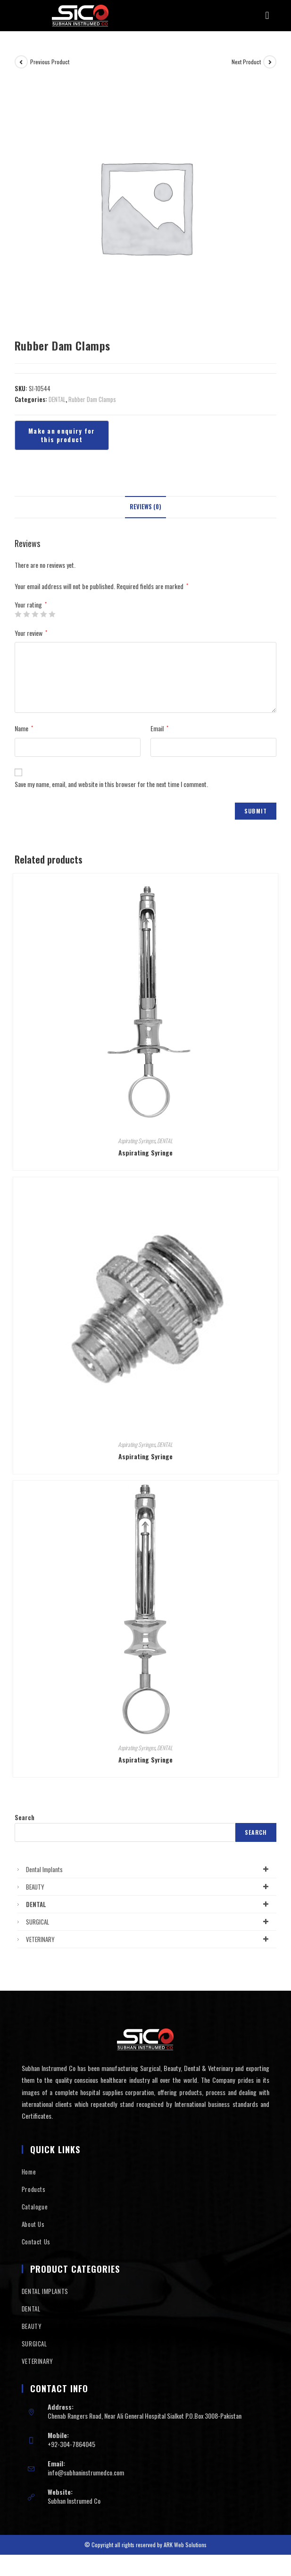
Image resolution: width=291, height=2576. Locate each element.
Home (29, 2171)
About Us (33, 2224)
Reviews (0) (145, 506)
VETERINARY (149, 1939)
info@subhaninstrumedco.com (86, 2472)
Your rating (31, 604)
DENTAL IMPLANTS (45, 2291)
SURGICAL (149, 1921)
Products (34, 2189)
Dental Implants (149, 1869)
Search (24, 1817)
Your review (31, 633)
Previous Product (49, 62)
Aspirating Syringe (145, 1152)
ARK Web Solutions (185, 2545)
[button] (267, 16)
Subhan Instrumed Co (74, 2501)
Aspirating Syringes (136, 1141)
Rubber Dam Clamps (92, 399)
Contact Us (36, 2241)
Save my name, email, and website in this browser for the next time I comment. (111, 784)
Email (159, 728)
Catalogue (35, 2206)
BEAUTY (149, 1886)
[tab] (145, 507)
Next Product (246, 62)
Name (24, 728)
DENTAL (57, 399)
